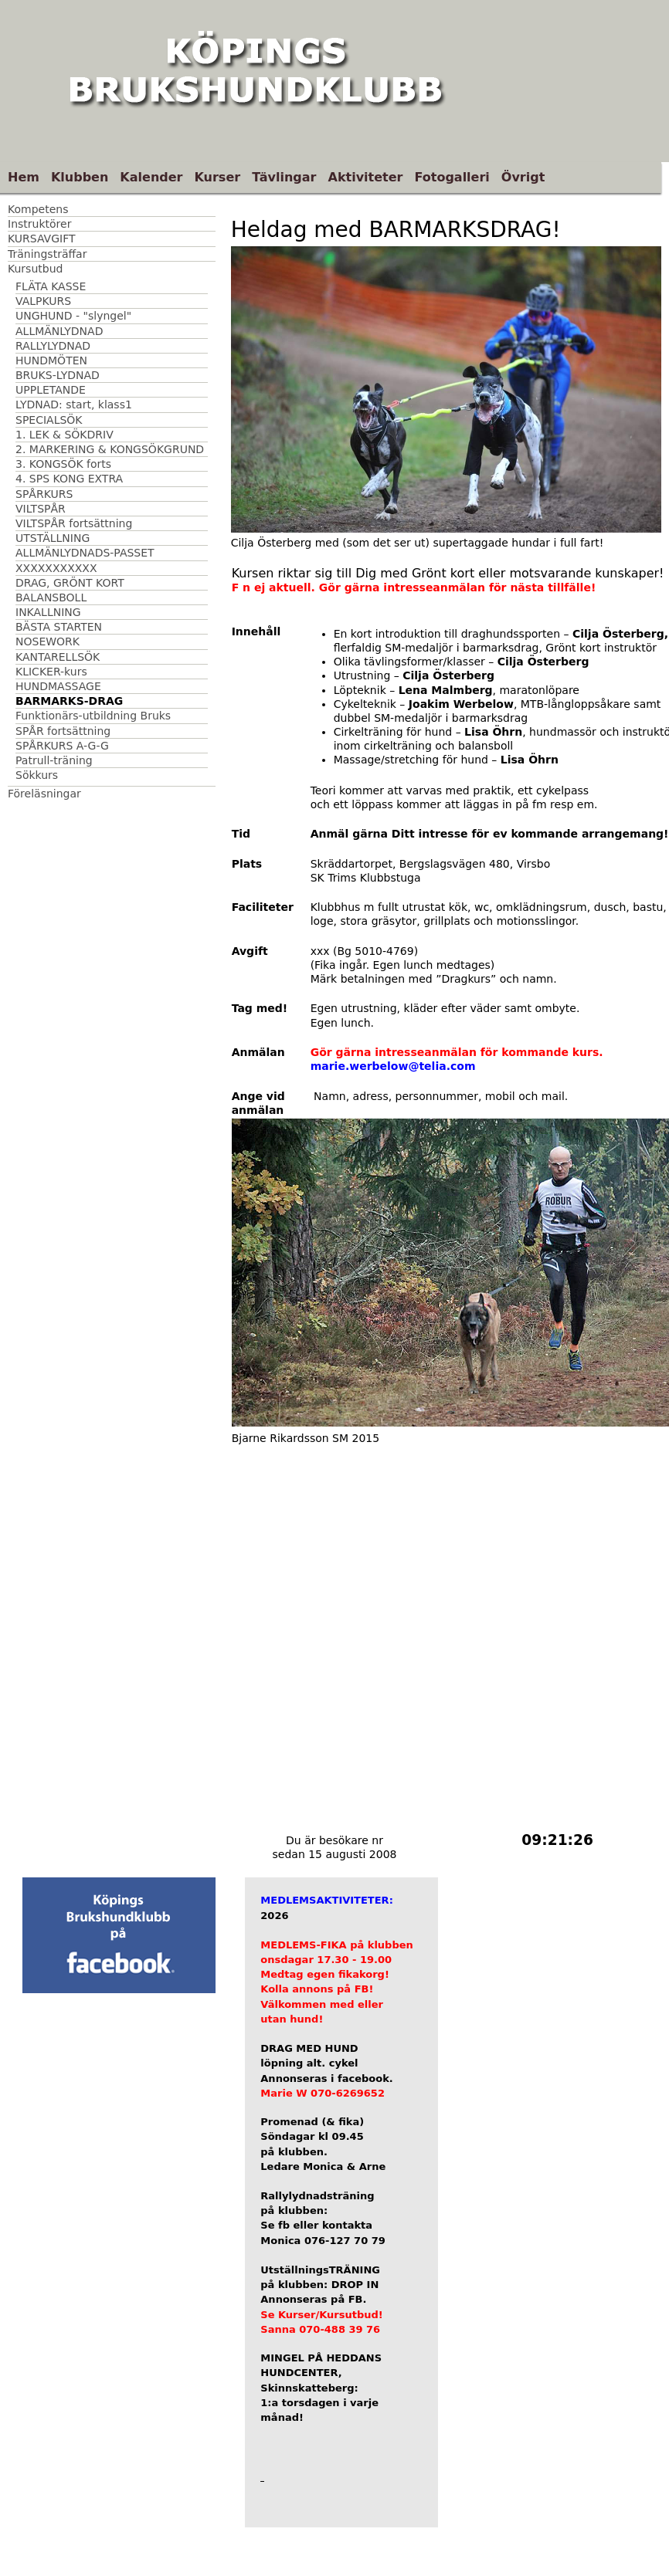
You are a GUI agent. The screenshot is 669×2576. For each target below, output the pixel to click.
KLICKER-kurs (51, 671)
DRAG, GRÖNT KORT (69, 583)
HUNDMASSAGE (58, 686)
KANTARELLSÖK (57, 657)
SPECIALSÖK (49, 420)
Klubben (79, 177)
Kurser (217, 177)
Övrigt (523, 177)
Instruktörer (39, 224)
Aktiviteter (365, 177)
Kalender (151, 177)
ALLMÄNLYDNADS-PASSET (85, 553)
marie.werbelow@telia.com (393, 1066)
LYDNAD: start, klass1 (73, 404)
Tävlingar (284, 177)
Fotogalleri (451, 177)
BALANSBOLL (51, 597)
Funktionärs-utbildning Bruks (93, 715)
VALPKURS (43, 301)
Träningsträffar (47, 254)
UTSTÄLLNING (52, 538)
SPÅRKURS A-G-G (62, 746)
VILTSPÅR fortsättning (73, 523)
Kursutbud (35, 268)
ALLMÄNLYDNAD (59, 331)
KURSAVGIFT (42, 238)
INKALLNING (48, 612)
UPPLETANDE (50, 390)
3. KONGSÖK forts (63, 464)
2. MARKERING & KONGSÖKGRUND (109, 449)
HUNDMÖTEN (51, 360)
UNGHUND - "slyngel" (73, 316)
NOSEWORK (47, 641)
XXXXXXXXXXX (56, 568)
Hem (23, 177)
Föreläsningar (44, 793)
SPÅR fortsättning (62, 731)
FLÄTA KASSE (50, 286)
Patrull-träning (54, 760)
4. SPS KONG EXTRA (69, 478)
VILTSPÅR (40, 509)
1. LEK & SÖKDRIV (64, 434)
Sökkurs (36, 775)
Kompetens (38, 209)
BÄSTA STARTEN (58, 627)
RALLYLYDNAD (52, 346)
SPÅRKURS (44, 494)
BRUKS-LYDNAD (57, 375)
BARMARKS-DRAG (69, 701)
